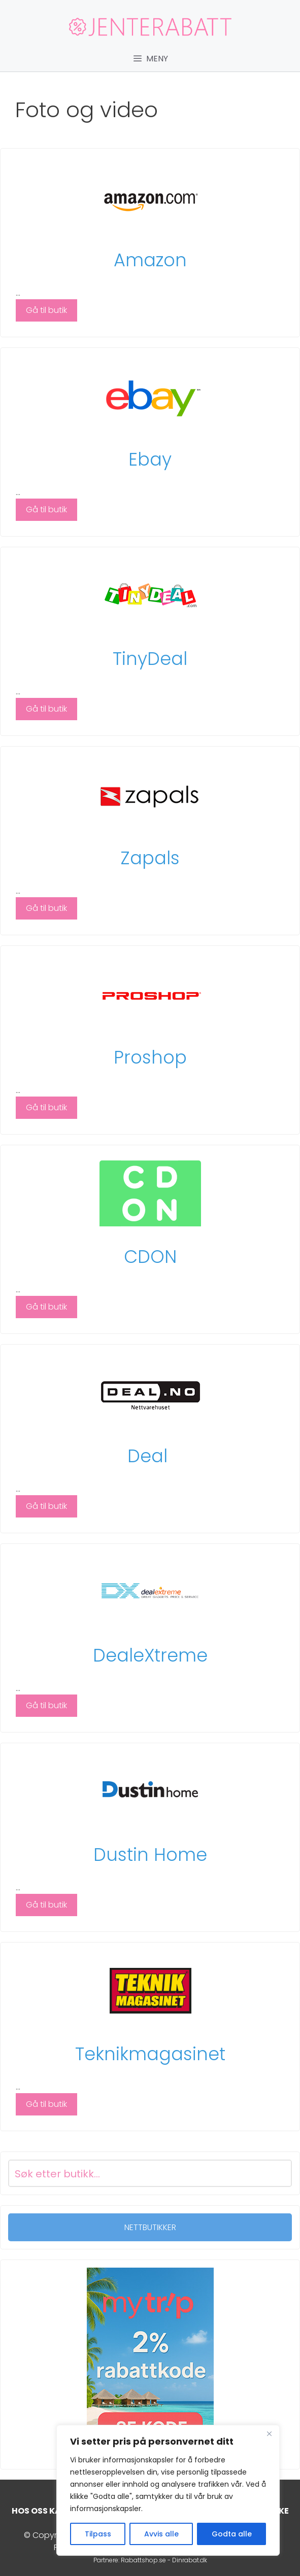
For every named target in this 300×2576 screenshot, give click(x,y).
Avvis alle (161, 2534)
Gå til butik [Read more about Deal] (46, 1506)
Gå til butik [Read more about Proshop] (46, 1107)
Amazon (150, 260)
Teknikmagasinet (150, 2053)
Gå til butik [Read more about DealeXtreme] (46, 1705)
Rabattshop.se (143, 2560)
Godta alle (232, 2534)
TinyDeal (150, 658)
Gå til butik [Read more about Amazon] (46, 310)
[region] (168, 2490)
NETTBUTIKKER (150, 2227)
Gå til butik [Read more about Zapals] (46, 908)
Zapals (150, 857)
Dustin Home (150, 1854)
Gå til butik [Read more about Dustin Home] (46, 1905)
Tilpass (98, 2534)
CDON (150, 1256)
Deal (150, 1455)
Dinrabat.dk (189, 2560)
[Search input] (138, 2173)
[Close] (269, 2433)
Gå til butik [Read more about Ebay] (46, 509)
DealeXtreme (150, 1655)
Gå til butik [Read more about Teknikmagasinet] (46, 2104)
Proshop (150, 1057)
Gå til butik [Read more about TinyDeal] (46, 709)
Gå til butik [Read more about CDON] (46, 1307)
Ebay (150, 459)
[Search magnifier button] (278, 2173)
